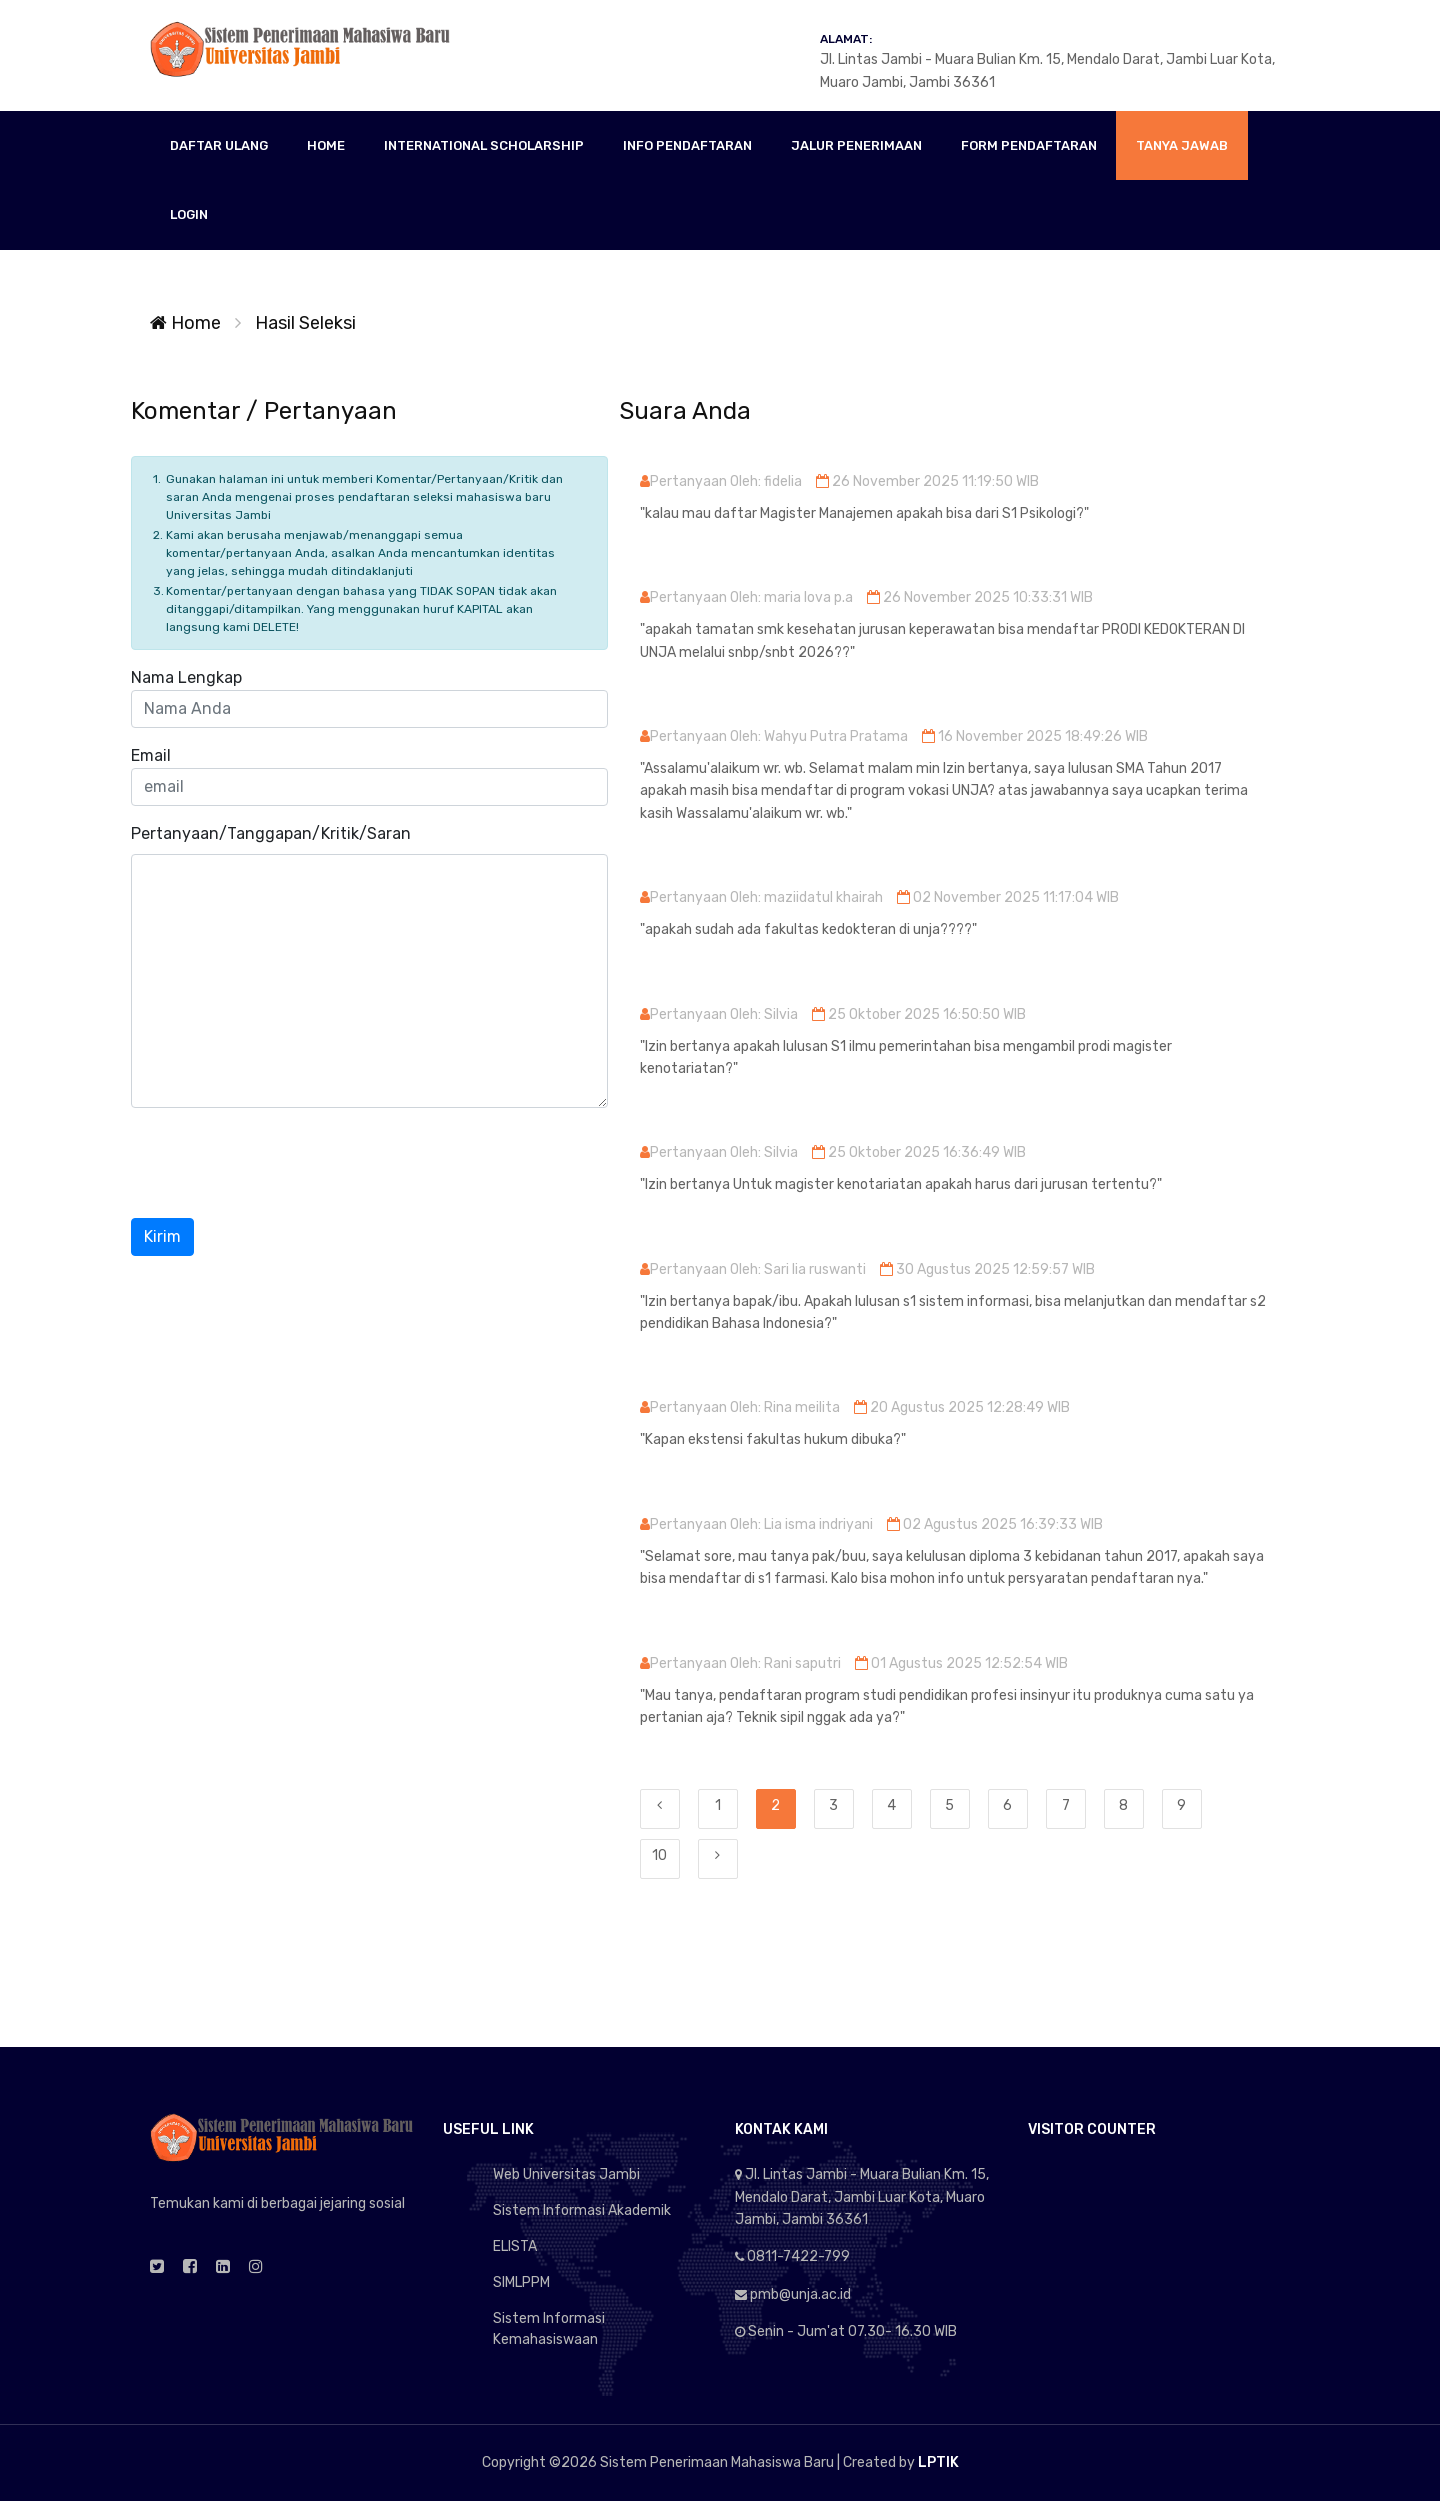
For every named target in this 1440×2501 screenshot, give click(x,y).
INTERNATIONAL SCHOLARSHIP (484, 145)
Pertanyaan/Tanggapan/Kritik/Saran (271, 833)
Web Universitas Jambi (566, 2174)
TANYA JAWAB (1182, 145)
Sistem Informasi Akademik (582, 2210)
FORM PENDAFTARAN (1029, 145)
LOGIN (189, 214)
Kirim (162, 1236)
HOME (326, 145)
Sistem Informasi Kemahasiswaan (549, 2329)
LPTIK (938, 2462)
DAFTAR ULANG (219, 145)
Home (185, 323)
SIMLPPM (521, 2282)
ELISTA (515, 2246)
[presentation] (283, 1163)
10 (659, 1855)
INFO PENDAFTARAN (687, 145)
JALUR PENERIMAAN (856, 145)
